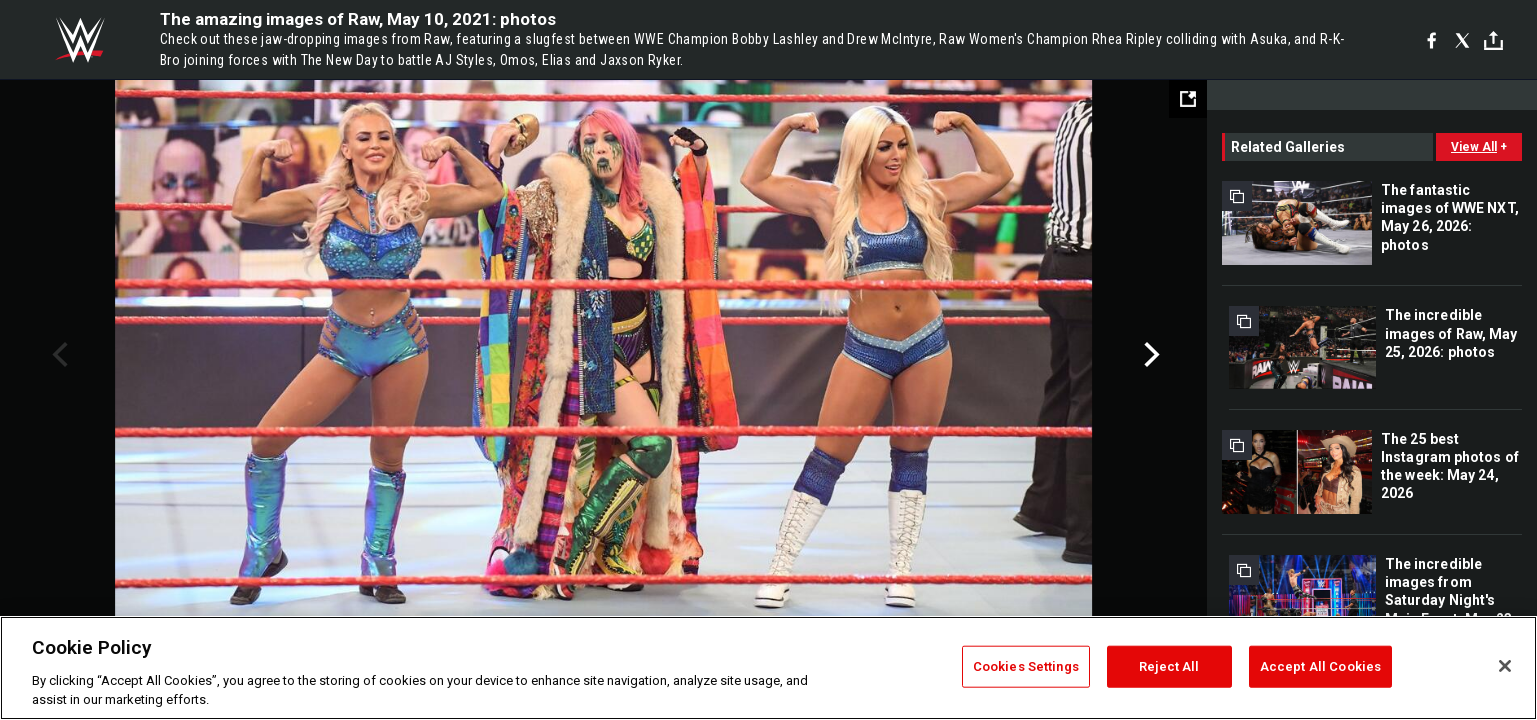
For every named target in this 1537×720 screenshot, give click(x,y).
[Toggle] (1493, 40)
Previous (57, 355)
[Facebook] (1431, 40)
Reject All (1169, 666)
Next (1149, 355)
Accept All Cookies (1320, 666)
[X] (1462, 40)
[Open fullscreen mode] (1188, 99)
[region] (768, 668)
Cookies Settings (1026, 666)
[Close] (1505, 666)
